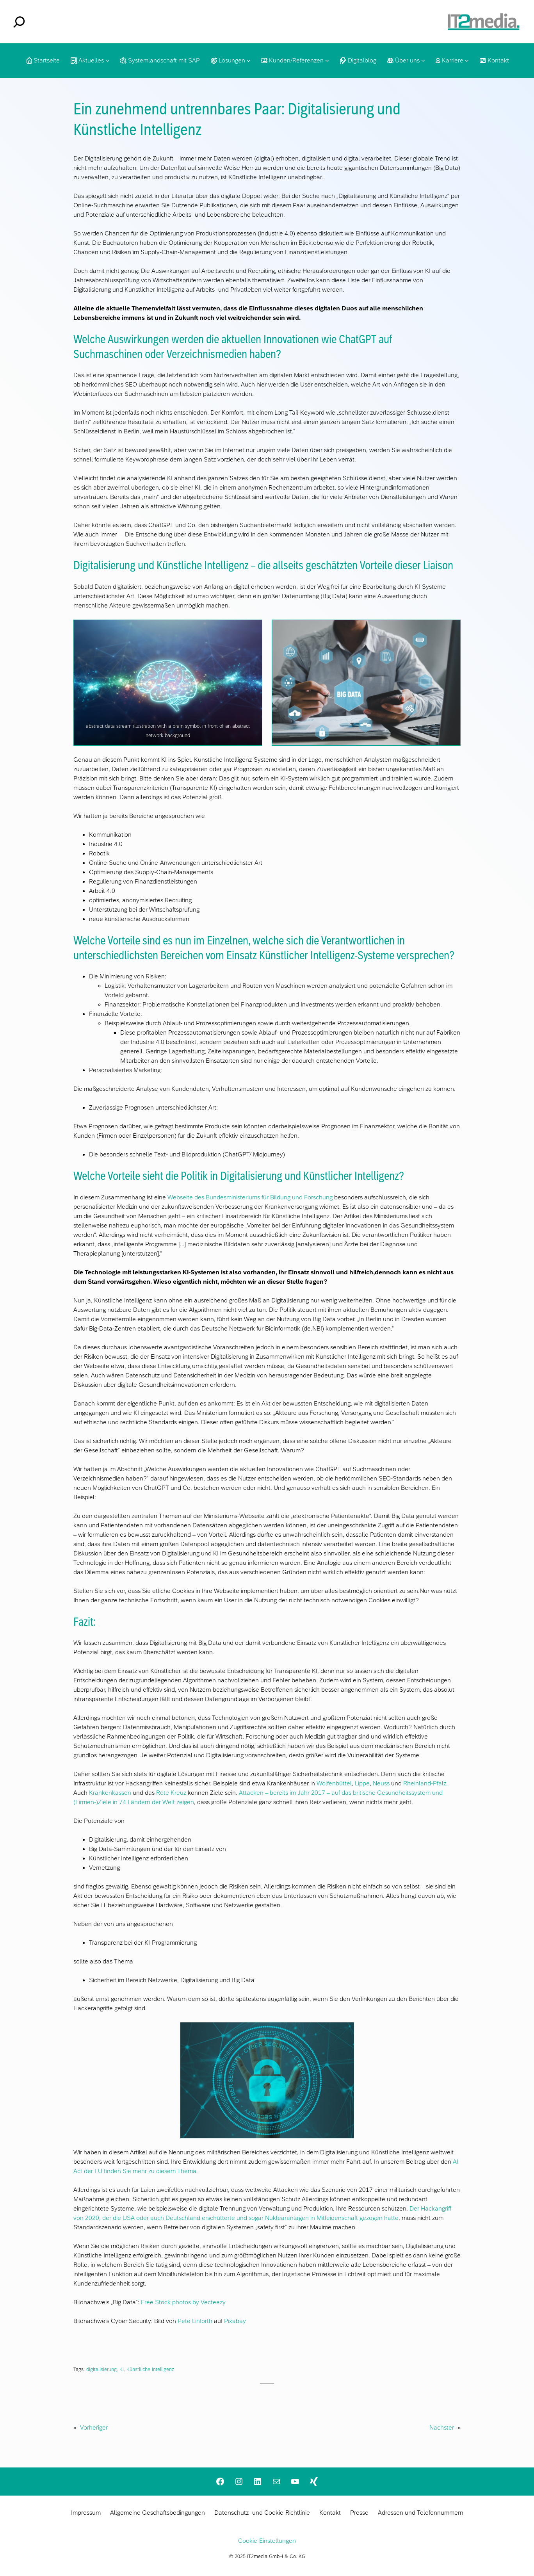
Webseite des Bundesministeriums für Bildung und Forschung (250, 1197)
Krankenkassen (110, 1792)
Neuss (381, 1783)
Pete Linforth (195, 2321)
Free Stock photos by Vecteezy (183, 2302)
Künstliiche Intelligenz (150, 2369)
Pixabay (235, 2321)
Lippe (362, 1783)
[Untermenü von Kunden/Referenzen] (327, 60)
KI (121, 2369)
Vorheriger (94, 2427)
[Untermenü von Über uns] (423, 60)
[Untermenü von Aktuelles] (107, 60)
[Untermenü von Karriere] (467, 60)
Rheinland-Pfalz (424, 1783)
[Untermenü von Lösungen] (249, 60)
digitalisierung (101, 2369)
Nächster (441, 2427)
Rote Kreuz (172, 1792)
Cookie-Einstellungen (267, 2540)
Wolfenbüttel (334, 1783)
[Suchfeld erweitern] (19, 22)
